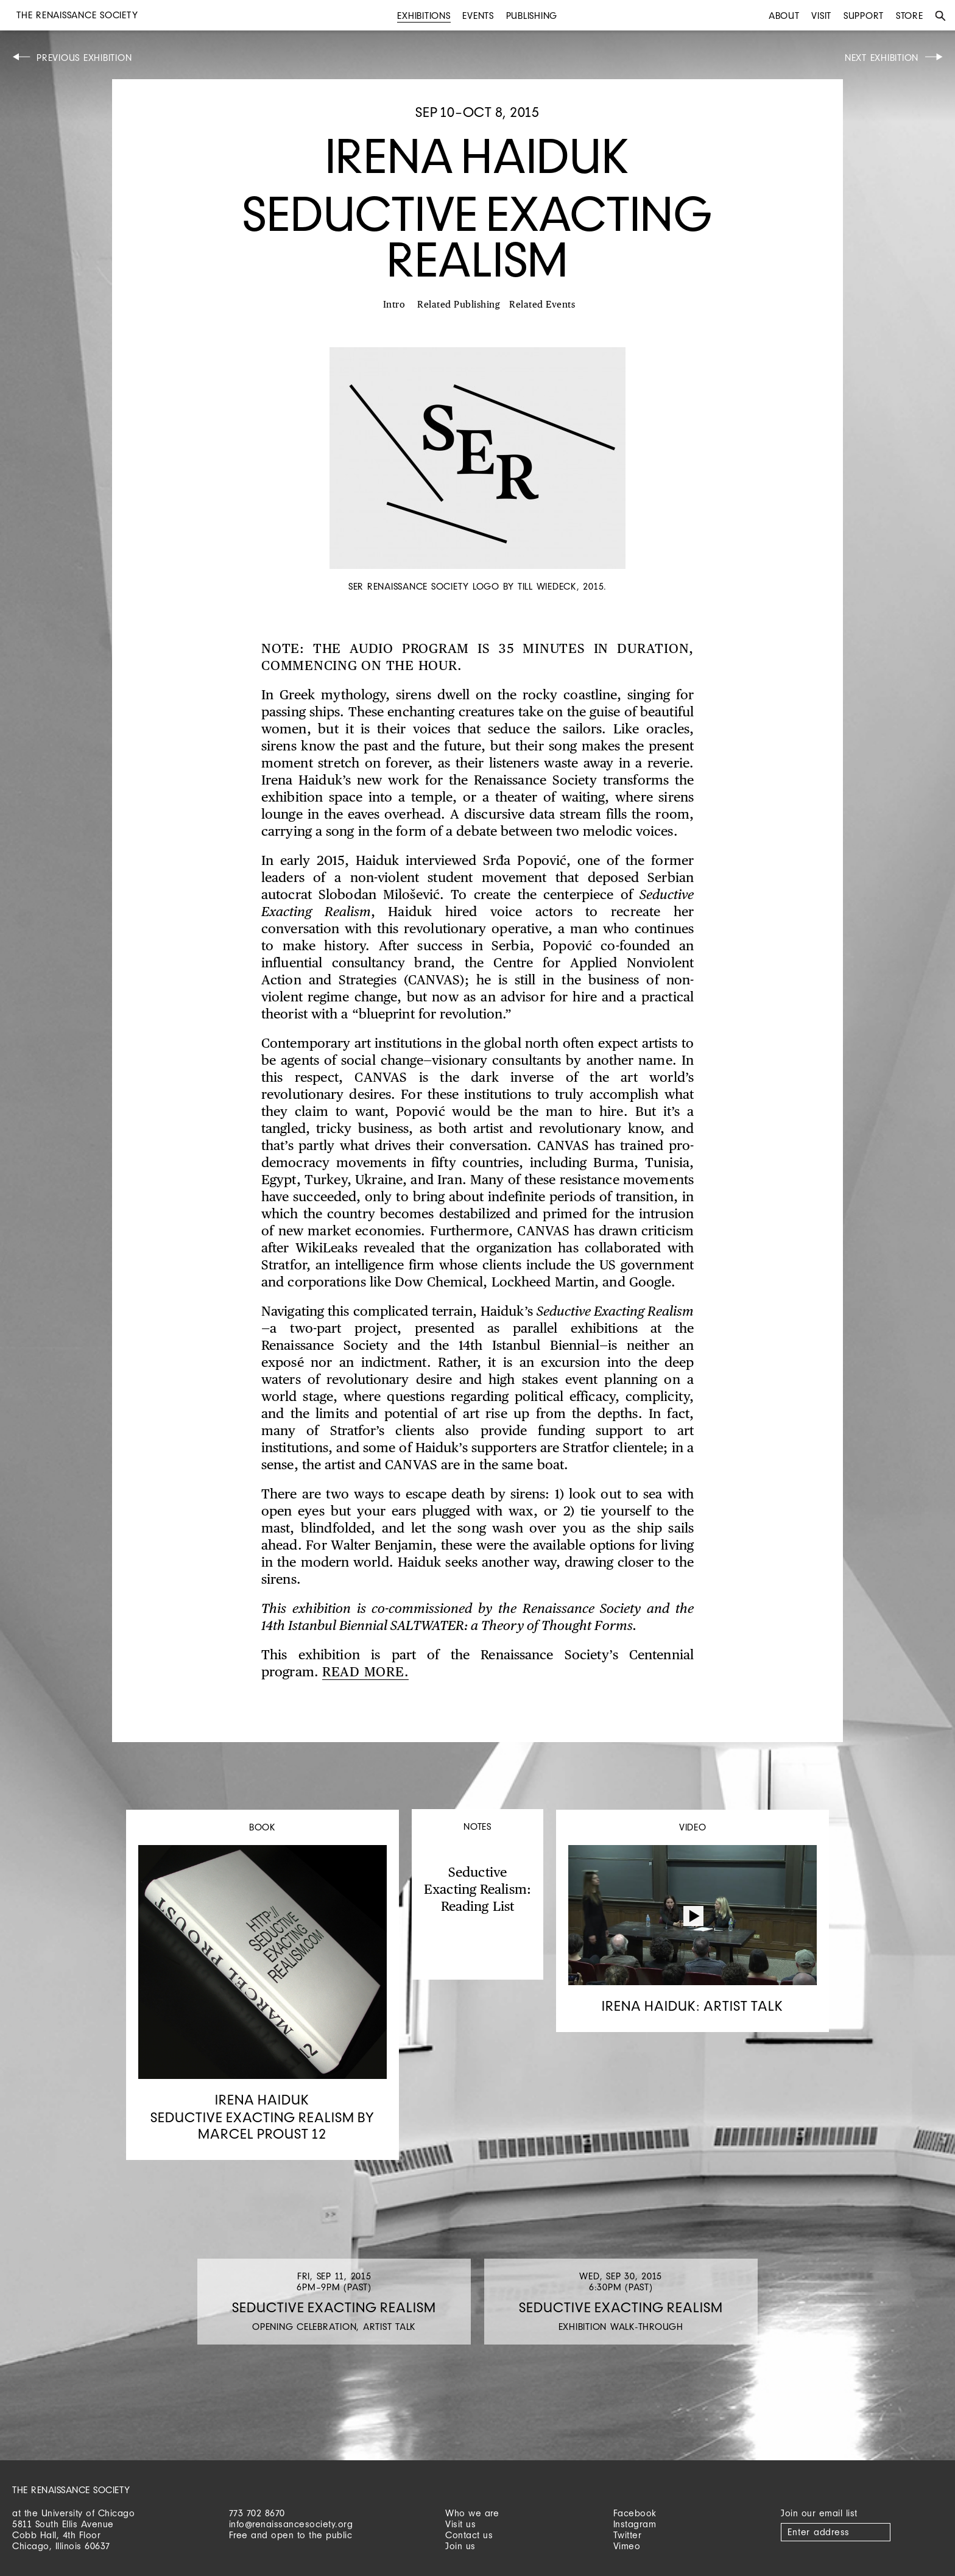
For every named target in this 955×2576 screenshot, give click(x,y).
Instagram (635, 2524)
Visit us (460, 2524)
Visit (821, 15)
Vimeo (627, 2546)
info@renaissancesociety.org (291, 2524)
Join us (460, 2546)
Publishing (532, 15)
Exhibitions (423, 15)
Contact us (469, 2535)
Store (909, 15)
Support (864, 15)
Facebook (635, 2513)
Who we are (472, 2513)
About (784, 15)
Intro (394, 304)
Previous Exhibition (84, 57)
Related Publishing (458, 304)
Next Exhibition (881, 57)
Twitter (627, 2535)
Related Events (542, 304)
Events (478, 15)
